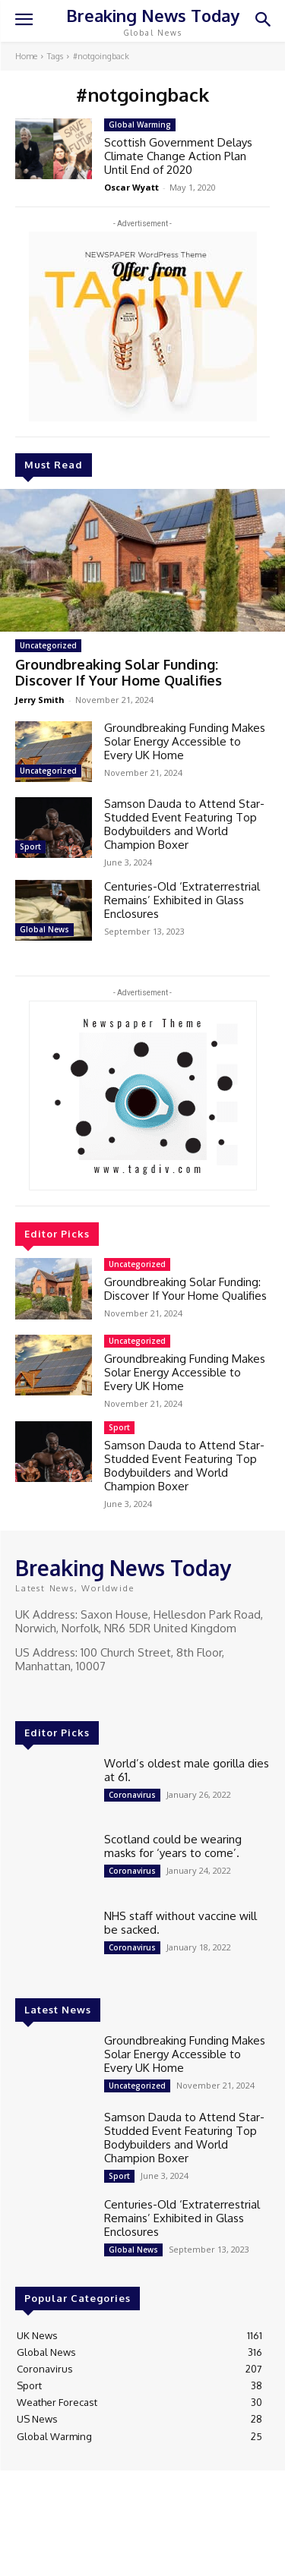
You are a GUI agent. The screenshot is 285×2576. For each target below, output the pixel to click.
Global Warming (140, 124)
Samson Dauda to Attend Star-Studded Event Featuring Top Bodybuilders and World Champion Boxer (184, 824)
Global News (44, 929)
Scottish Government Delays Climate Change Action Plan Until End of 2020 (178, 156)
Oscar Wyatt (131, 187)
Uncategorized (48, 645)
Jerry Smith (40, 699)
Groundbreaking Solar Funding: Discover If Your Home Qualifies (118, 672)
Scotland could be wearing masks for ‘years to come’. (173, 1846)
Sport (30, 846)
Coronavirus (132, 1794)
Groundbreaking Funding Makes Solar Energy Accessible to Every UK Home (184, 741)
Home (26, 56)
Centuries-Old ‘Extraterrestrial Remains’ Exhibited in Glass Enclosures (182, 900)
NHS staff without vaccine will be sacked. (180, 1923)
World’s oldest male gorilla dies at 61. (186, 1770)
